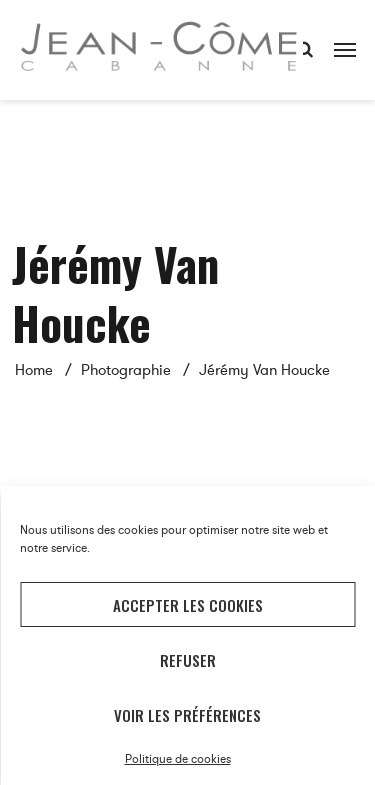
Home (34, 370)
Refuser (188, 660)
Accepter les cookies (188, 605)
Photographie (126, 370)
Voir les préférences (187, 715)
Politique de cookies (178, 759)
